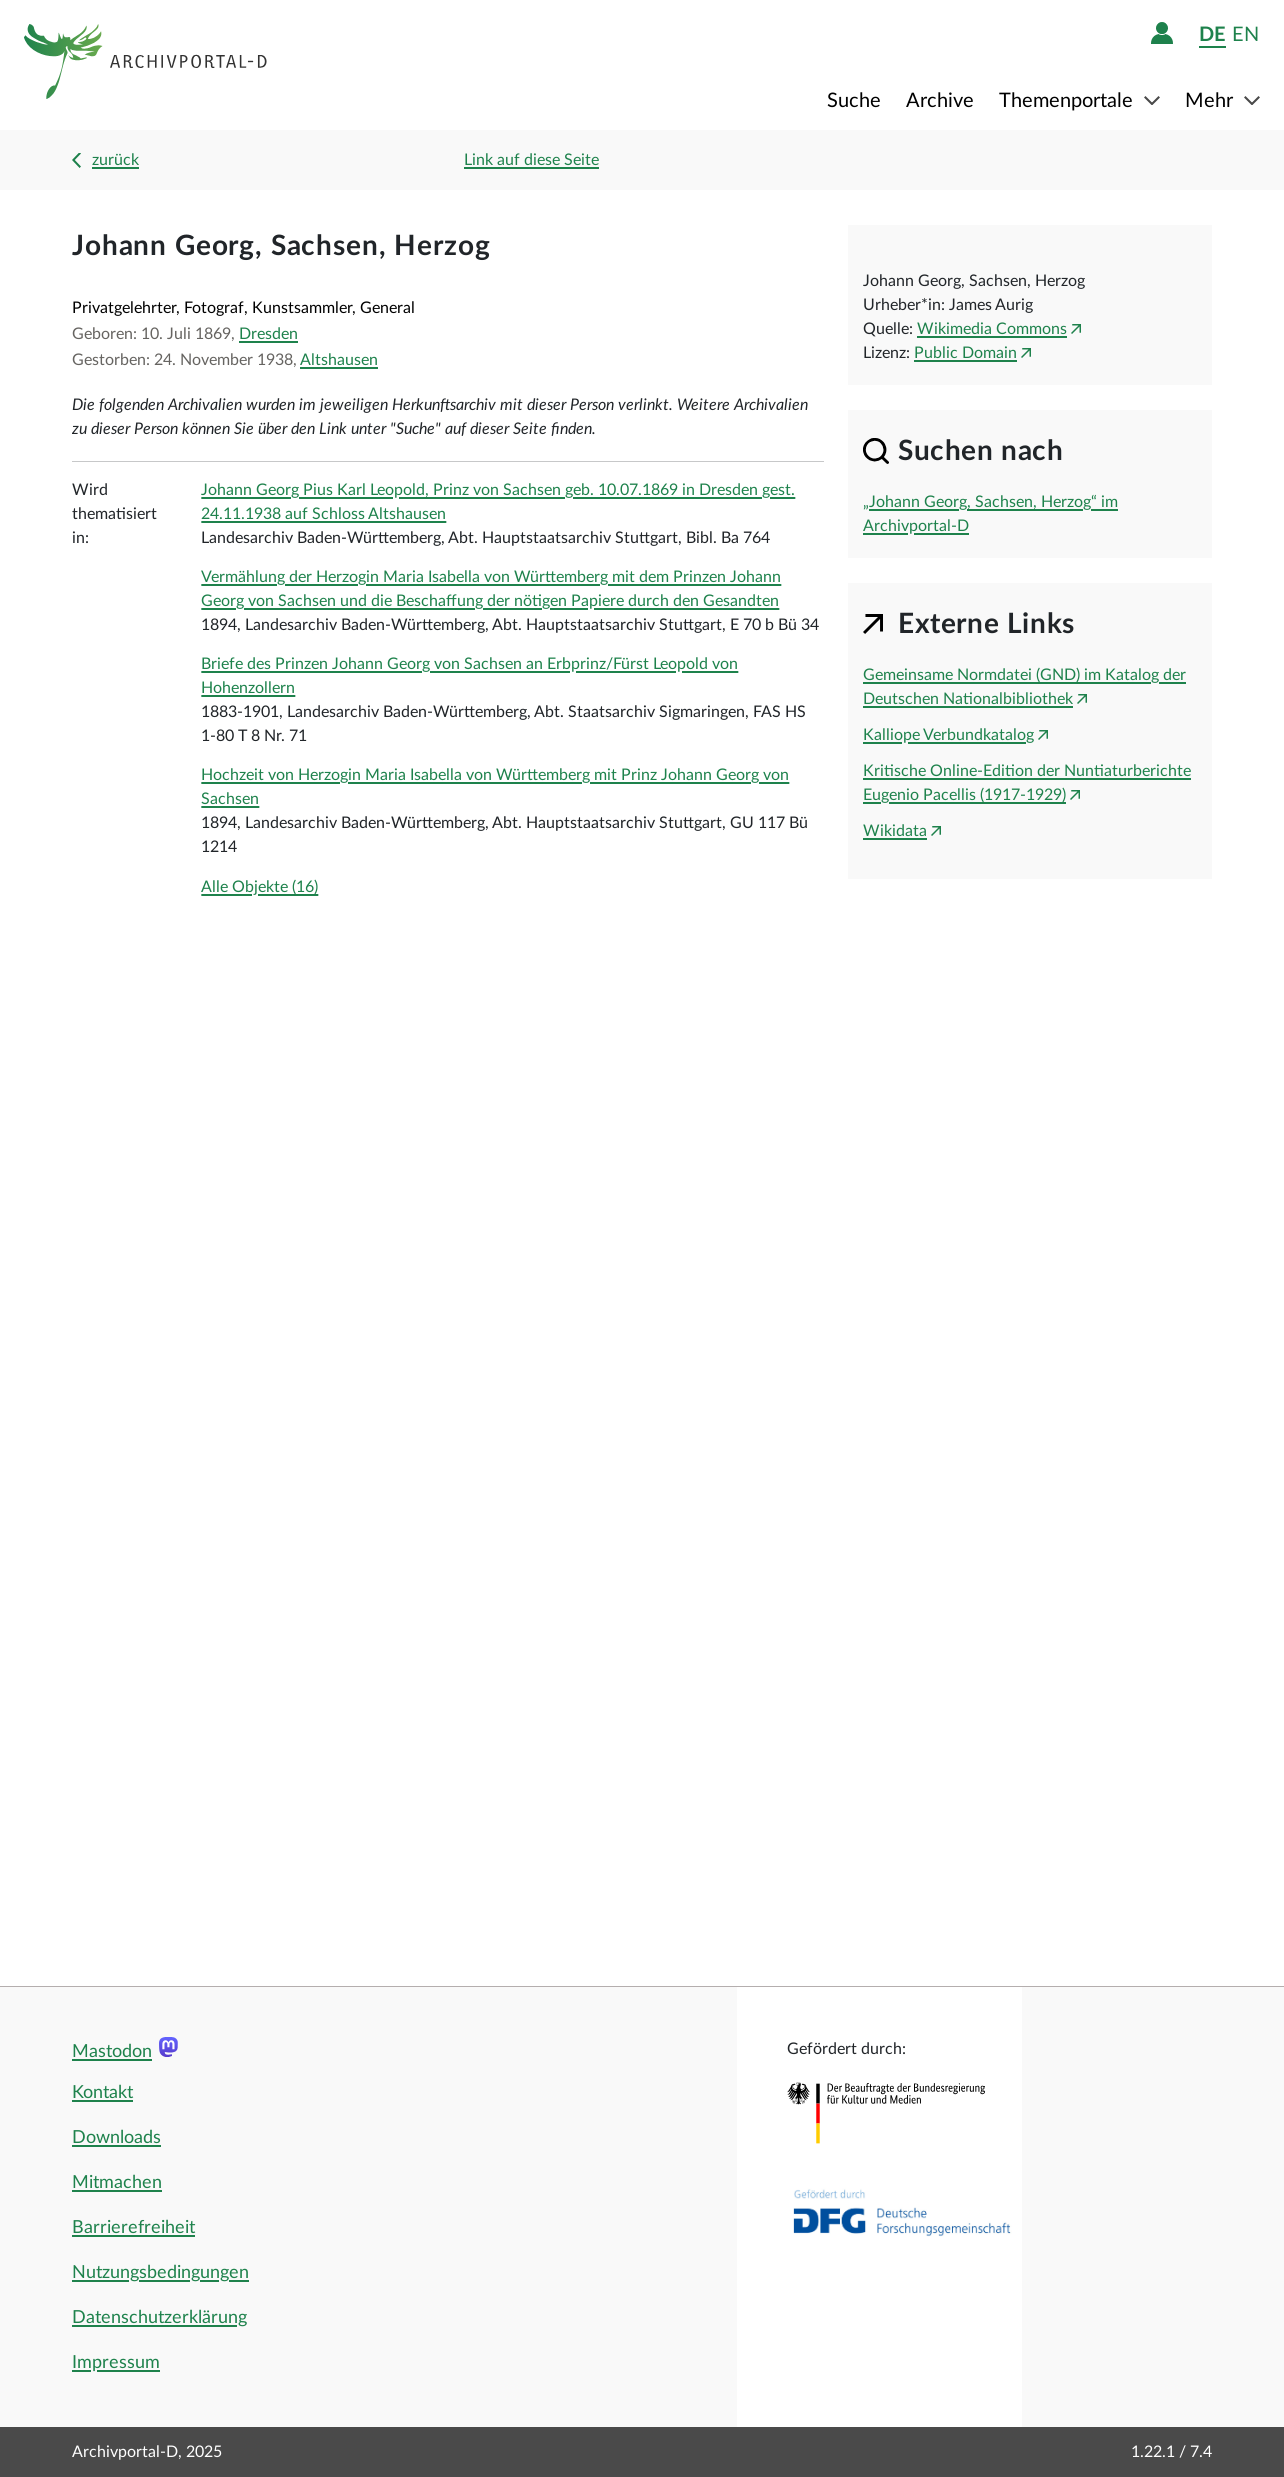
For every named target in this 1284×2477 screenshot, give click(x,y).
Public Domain (965, 353)
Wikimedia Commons (992, 329)
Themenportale (1068, 101)
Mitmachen (117, 2183)
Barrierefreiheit (133, 2228)
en (1245, 34)
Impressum (116, 2363)
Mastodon (112, 2052)
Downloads (116, 2138)
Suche (854, 101)
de (1212, 34)
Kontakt (102, 2093)
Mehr (1211, 101)
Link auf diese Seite (531, 160)
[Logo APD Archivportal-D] (146, 65)
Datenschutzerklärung (159, 2318)
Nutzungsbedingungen (160, 2273)
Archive (940, 101)
